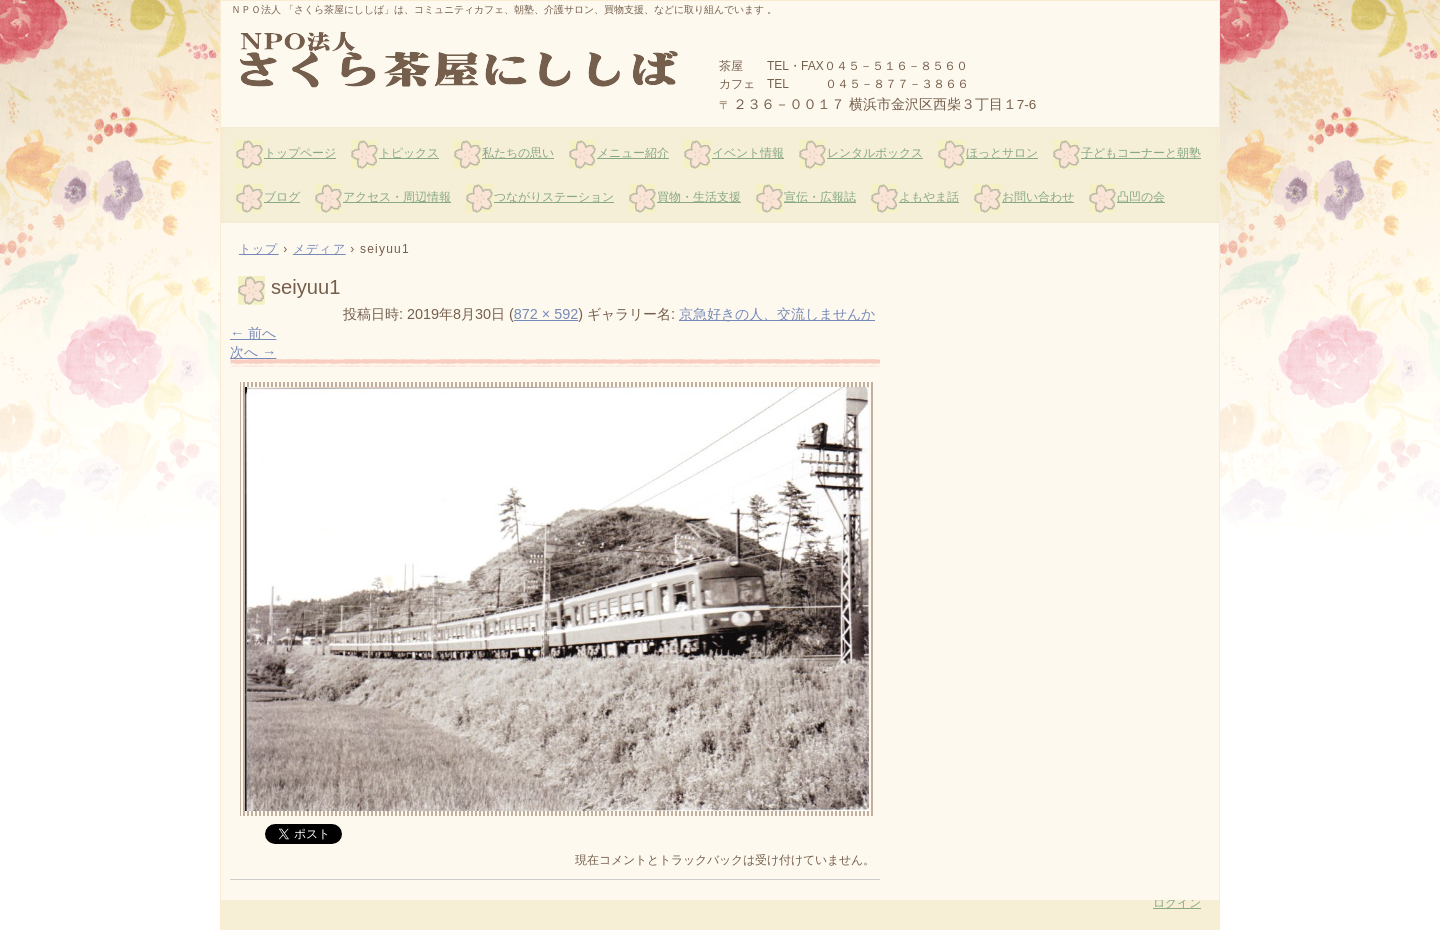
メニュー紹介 (633, 153)
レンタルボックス (875, 153)
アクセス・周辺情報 (397, 197)
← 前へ (253, 333)
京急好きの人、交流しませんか (777, 314)
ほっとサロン (1002, 153)
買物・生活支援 (699, 197)
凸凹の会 (1141, 197)
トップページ (300, 153)
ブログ (282, 197)
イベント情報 (748, 153)
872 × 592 (546, 314)
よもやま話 (929, 197)
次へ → (253, 352)
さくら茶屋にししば (461, 61)
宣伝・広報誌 (820, 197)
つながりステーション (554, 197)
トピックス (409, 153)
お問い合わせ (1038, 197)
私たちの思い (518, 153)
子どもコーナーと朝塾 (1141, 153)
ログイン (1177, 903)
